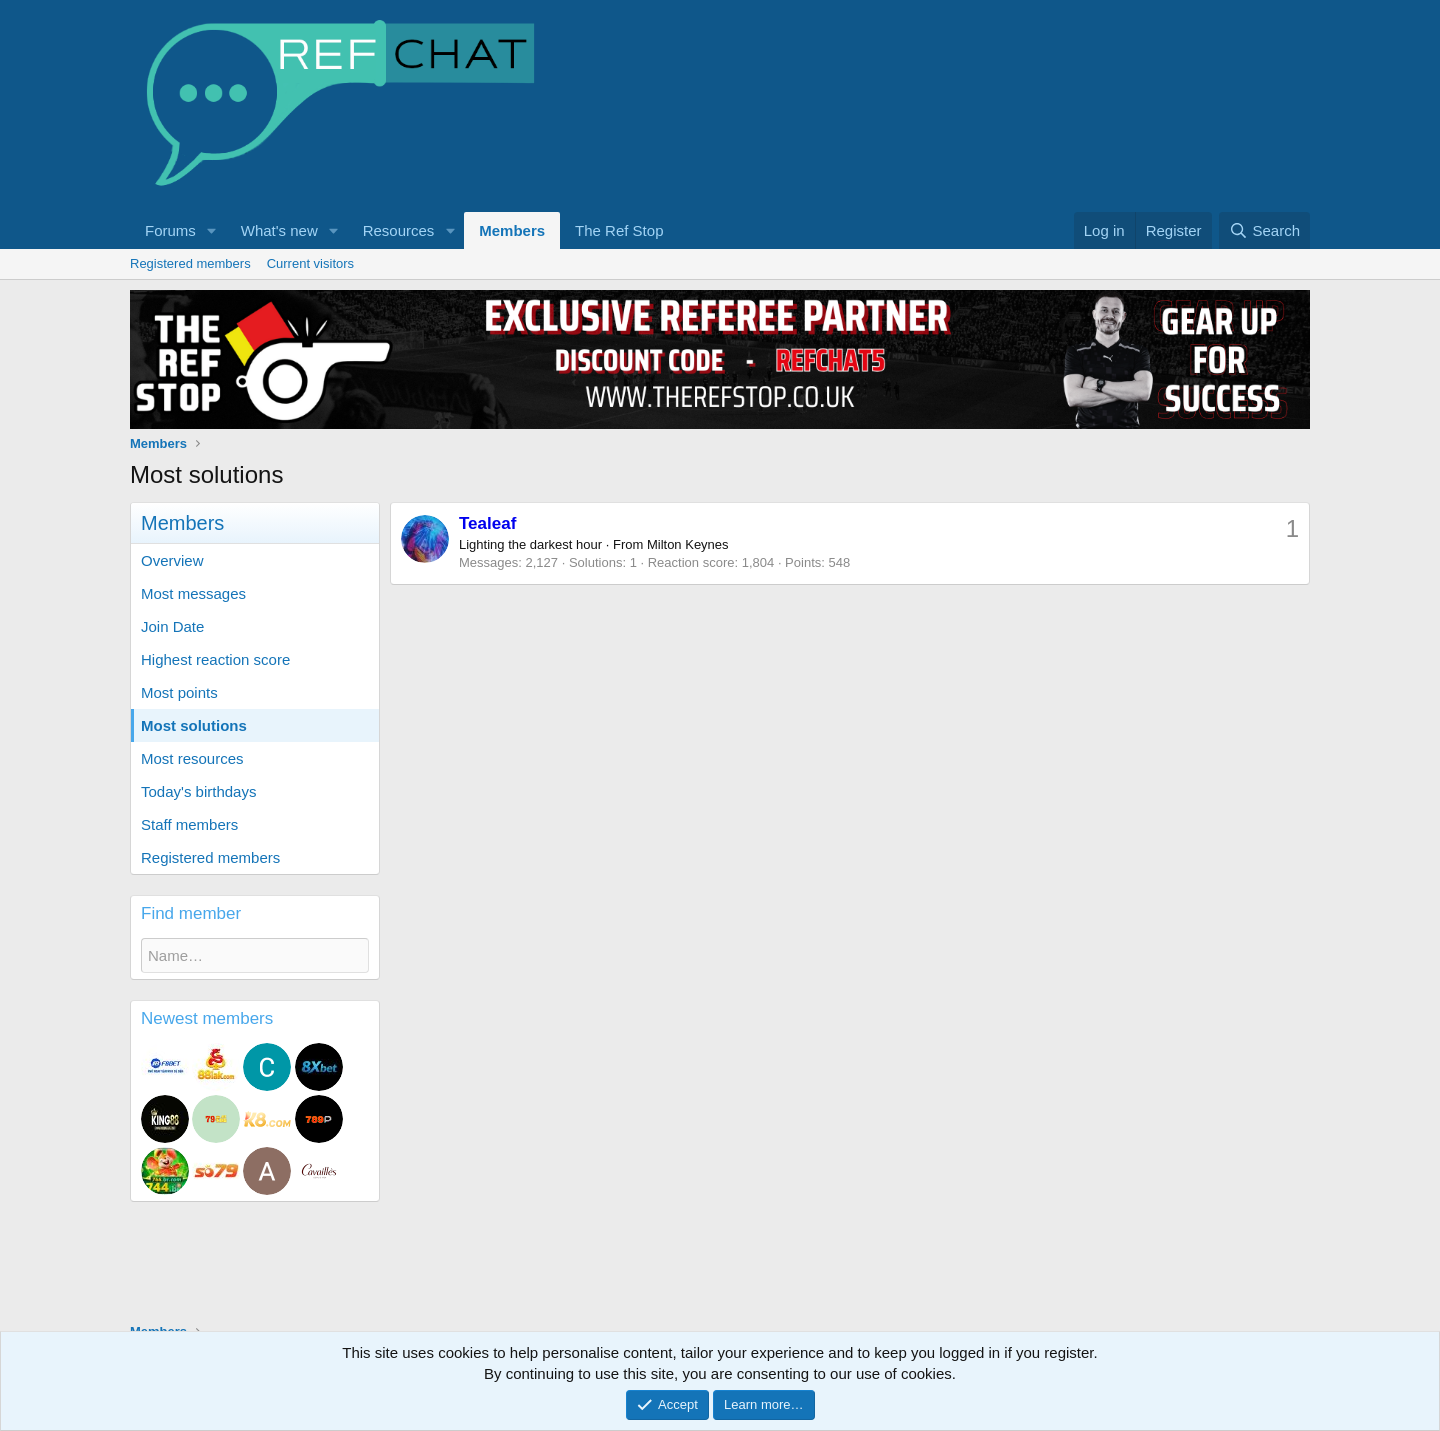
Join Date (172, 626)
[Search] (1264, 230)
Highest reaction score (215, 659)
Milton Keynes (688, 544)
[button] (212, 230)
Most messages (193, 593)
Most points (179, 692)
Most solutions (194, 725)
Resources (399, 230)
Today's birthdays (198, 791)
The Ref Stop (619, 230)
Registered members (190, 263)
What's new (279, 230)
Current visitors (310, 263)
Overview (172, 560)
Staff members (189, 824)
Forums (170, 230)
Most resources (192, 758)
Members (512, 230)
